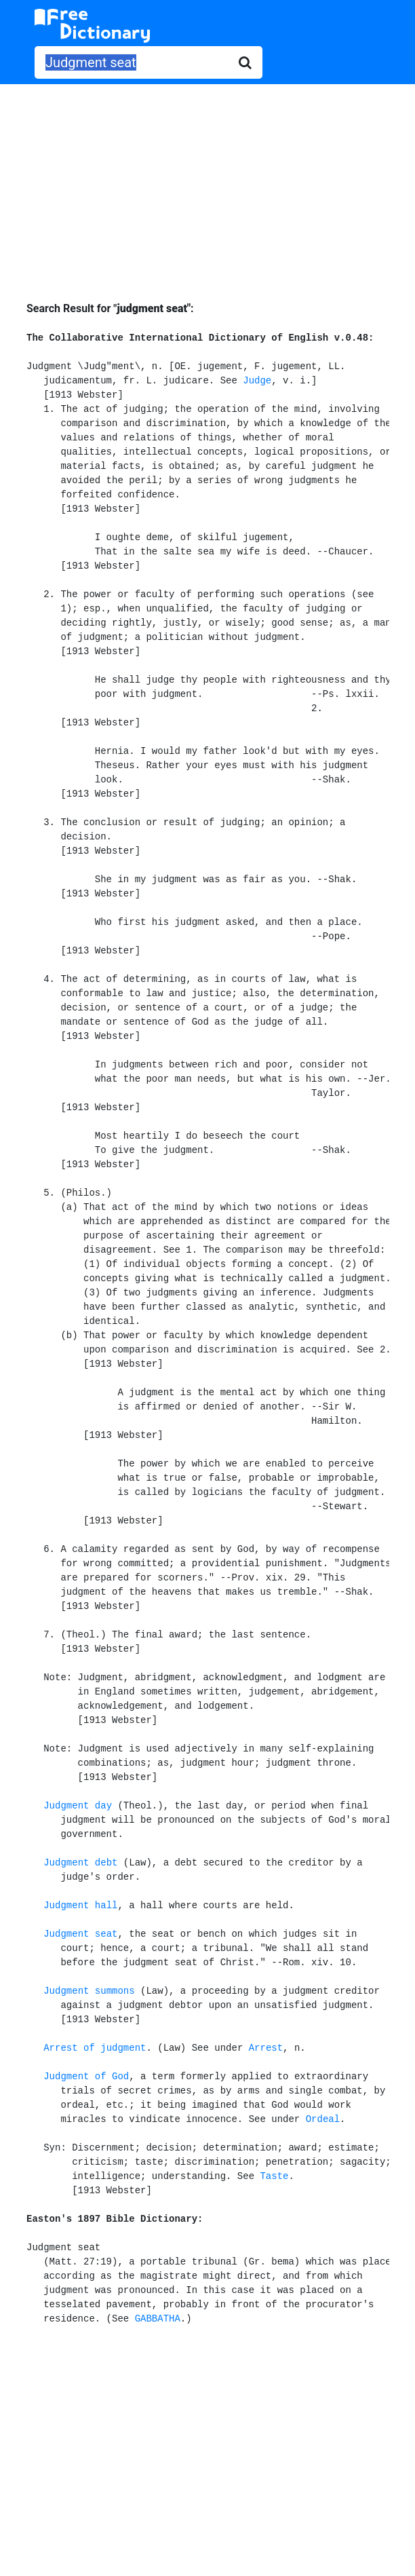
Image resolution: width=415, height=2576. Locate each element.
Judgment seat (80, 1934)
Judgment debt (80, 1862)
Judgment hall (80, 1905)
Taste (274, 2176)
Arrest (266, 2048)
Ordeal (323, 2119)
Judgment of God (86, 2076)
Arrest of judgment (94, 2048)
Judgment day (77, 1805)
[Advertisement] (207, 183)
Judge (257, 380)
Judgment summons (88, 1991)
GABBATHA (157, 2318)
